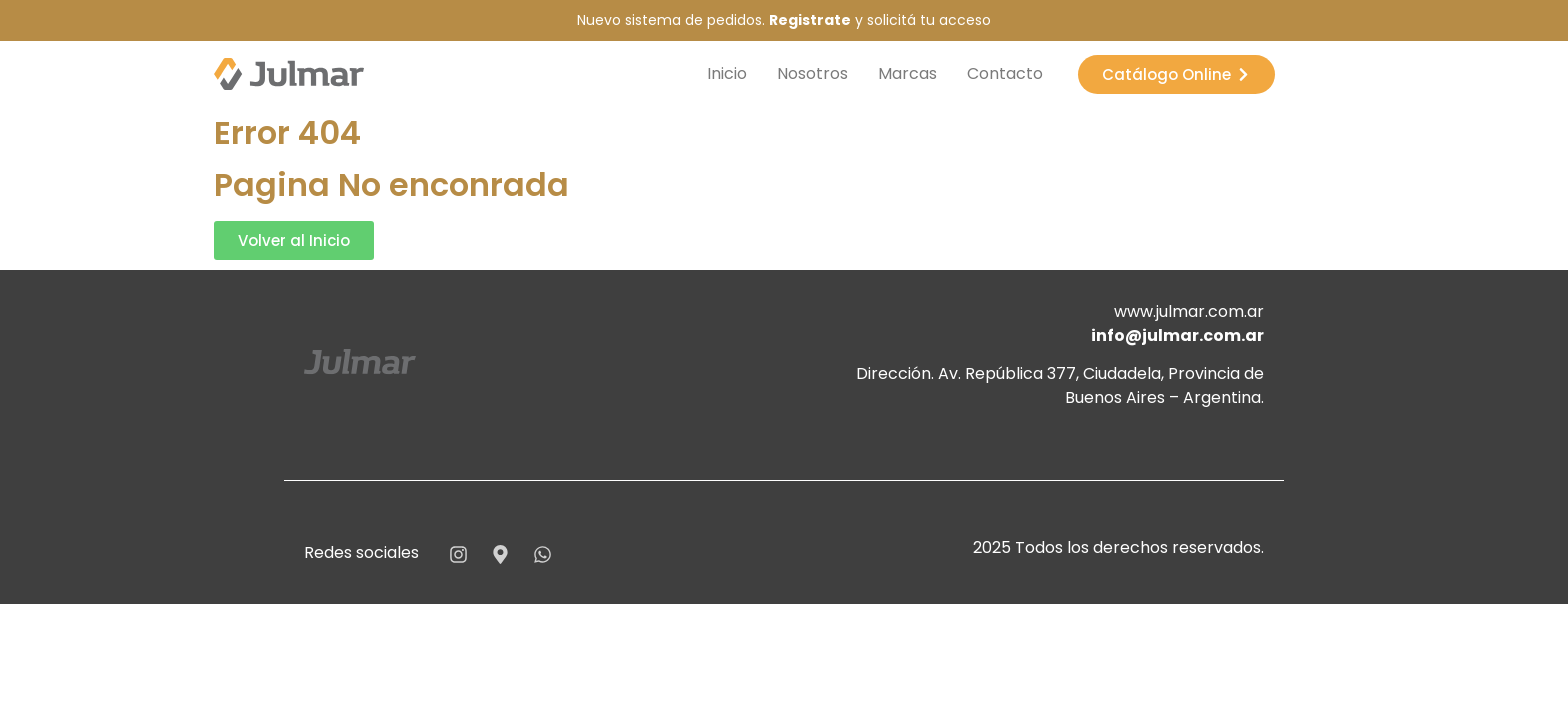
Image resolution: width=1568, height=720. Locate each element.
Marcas (907, 73)
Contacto (1005, 73)
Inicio (727, 73)
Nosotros (812, 73)
